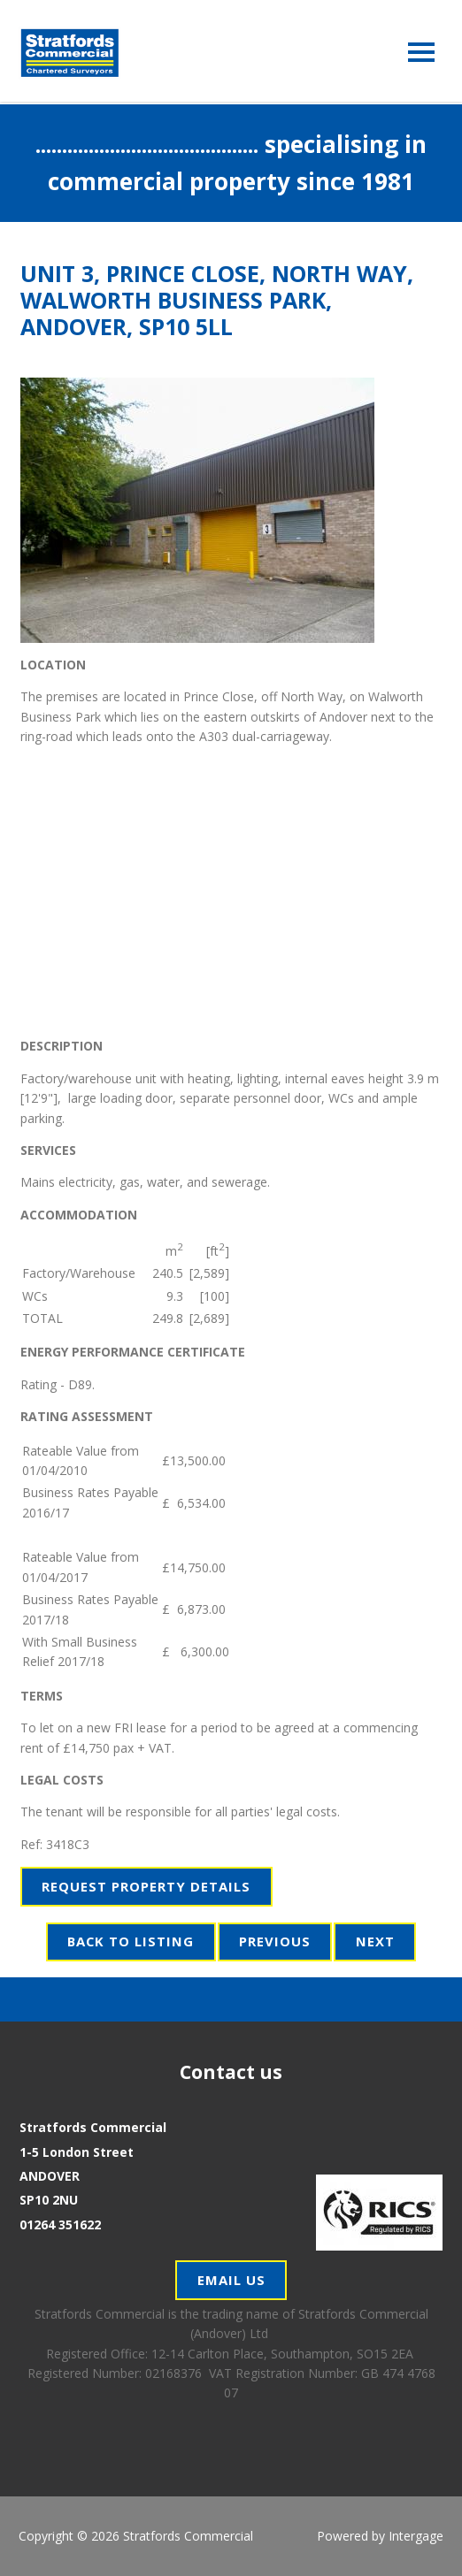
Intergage (416, 2535)
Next (375, 1941)
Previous (275, 1941)
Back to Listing (130, 1941)
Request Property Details (146, 1886)
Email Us (231, 2280)
